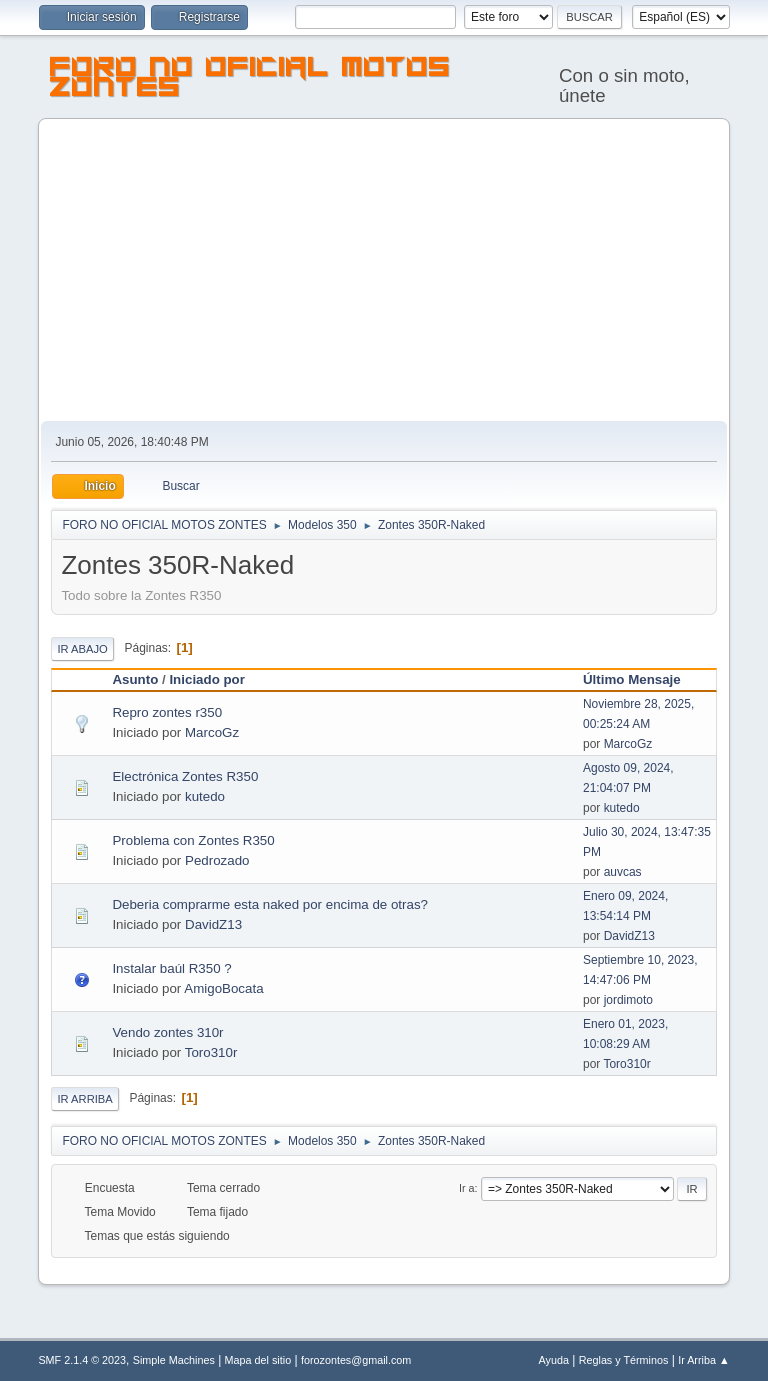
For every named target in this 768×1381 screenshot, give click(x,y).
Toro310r (211, 1052)
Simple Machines (174, 1360)
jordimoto (628, 1000)
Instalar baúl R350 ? (171, 968)
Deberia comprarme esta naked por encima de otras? (270, 904)
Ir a (467, 1188)
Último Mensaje (641, 679)
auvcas (623, 872)
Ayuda (554, 1360)
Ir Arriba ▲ (703, 1360)
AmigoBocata (223, 988)
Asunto (135, 679)
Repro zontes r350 (167, 712)
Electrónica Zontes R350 (185, 776)
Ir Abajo (82, 649)
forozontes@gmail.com (356, 1360)
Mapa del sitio (258, 1360)
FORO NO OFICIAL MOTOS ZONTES (250, 80)
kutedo (205, 796)
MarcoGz (212, 732)
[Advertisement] (384, 271)
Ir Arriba (84, 1099)
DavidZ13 (213, 924)
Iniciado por (207, 679)
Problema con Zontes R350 (193, 840)
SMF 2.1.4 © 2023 (82, 1360)
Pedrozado (217, 860)
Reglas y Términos (624, 1360)
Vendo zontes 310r (167, 1032)
